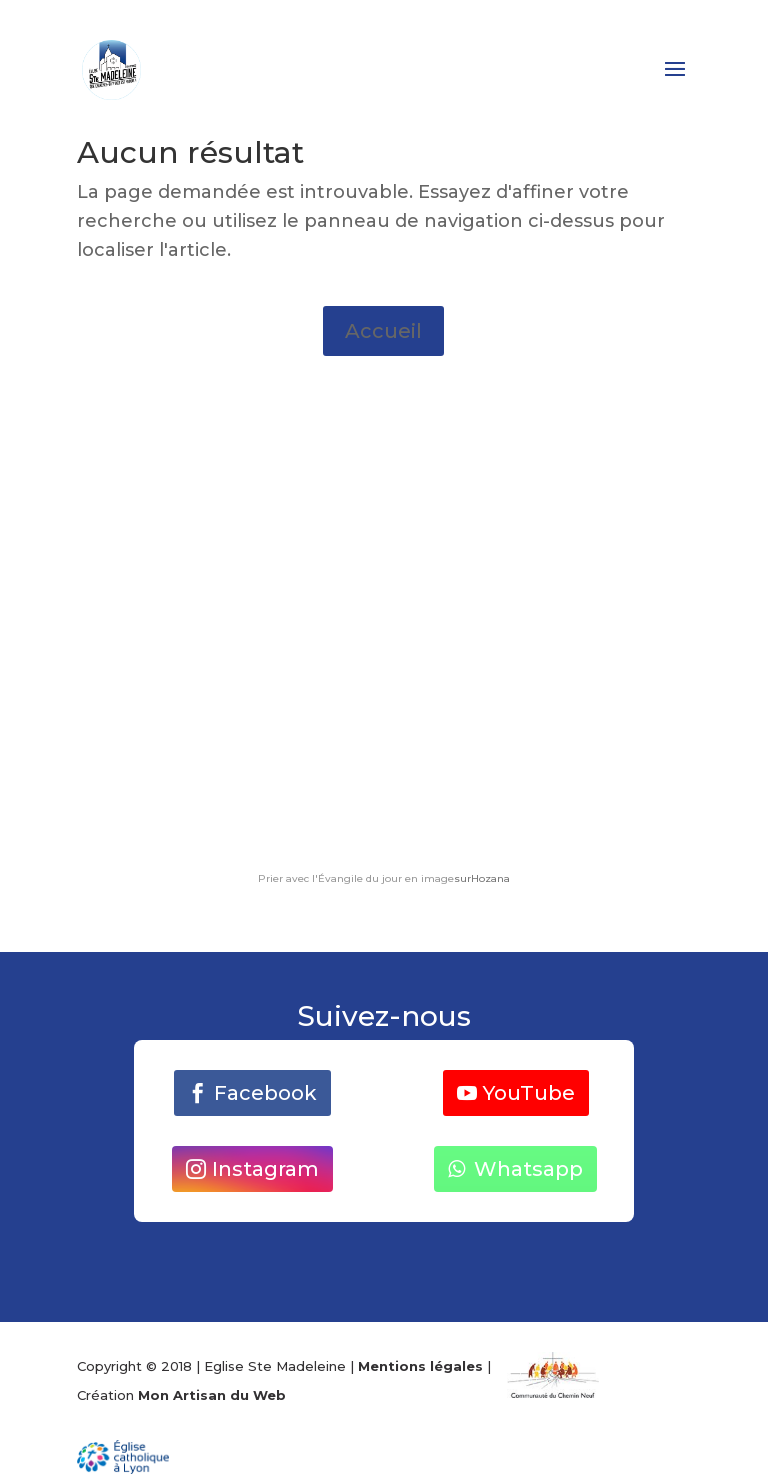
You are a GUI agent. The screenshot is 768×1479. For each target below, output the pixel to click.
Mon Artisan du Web (212, 1395)
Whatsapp (528, 1169)
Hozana (490, 878)
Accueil (383, 331)
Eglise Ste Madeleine (275, 1366)
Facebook (265, 1093)
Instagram (265, 1169)
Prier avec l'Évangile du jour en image (356, 878)
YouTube (529, 1093)
